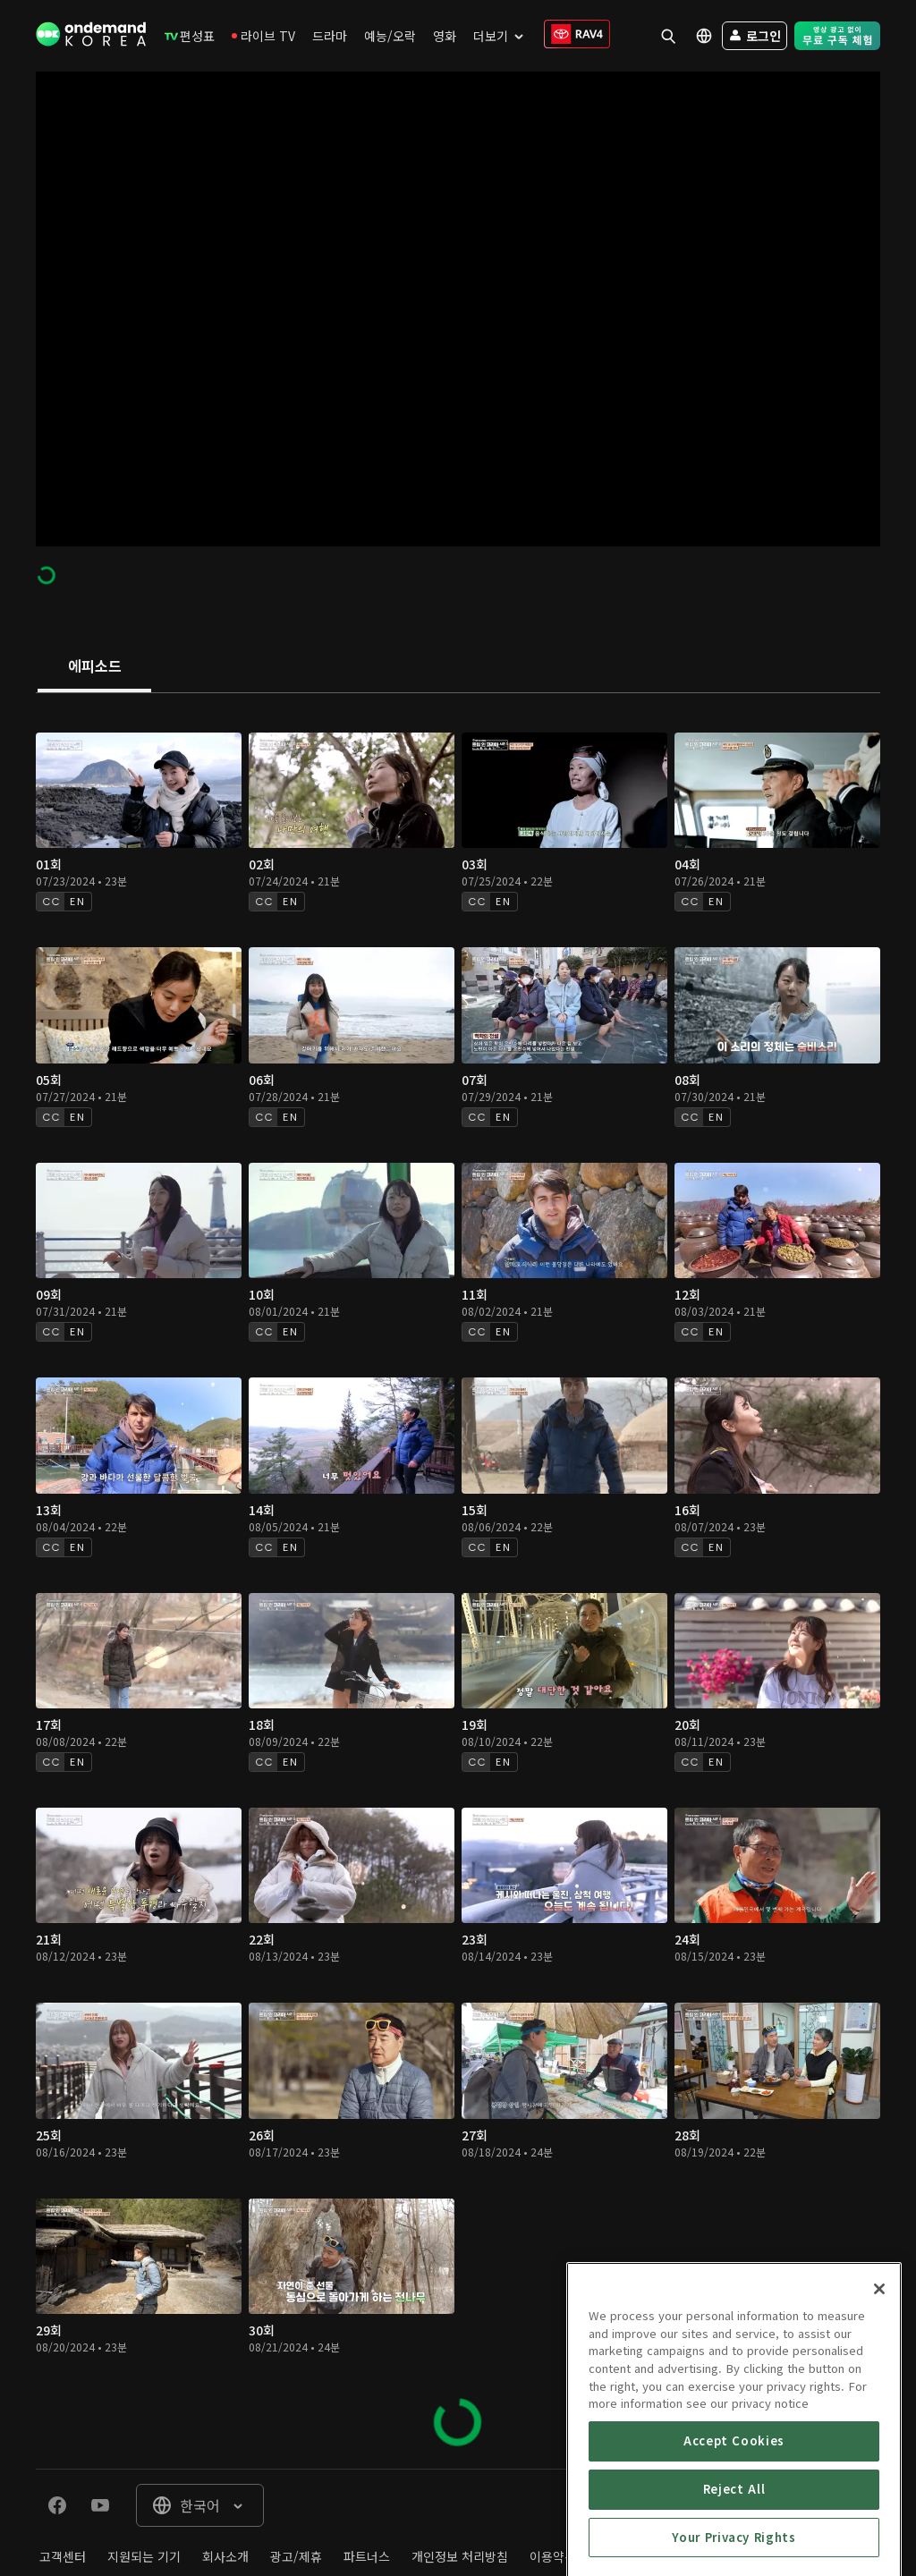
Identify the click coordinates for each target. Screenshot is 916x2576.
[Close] (879, 2359)
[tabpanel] (458, 1581)
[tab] (94, 667)
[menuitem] (189, 36)
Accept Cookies (734, 2511)
